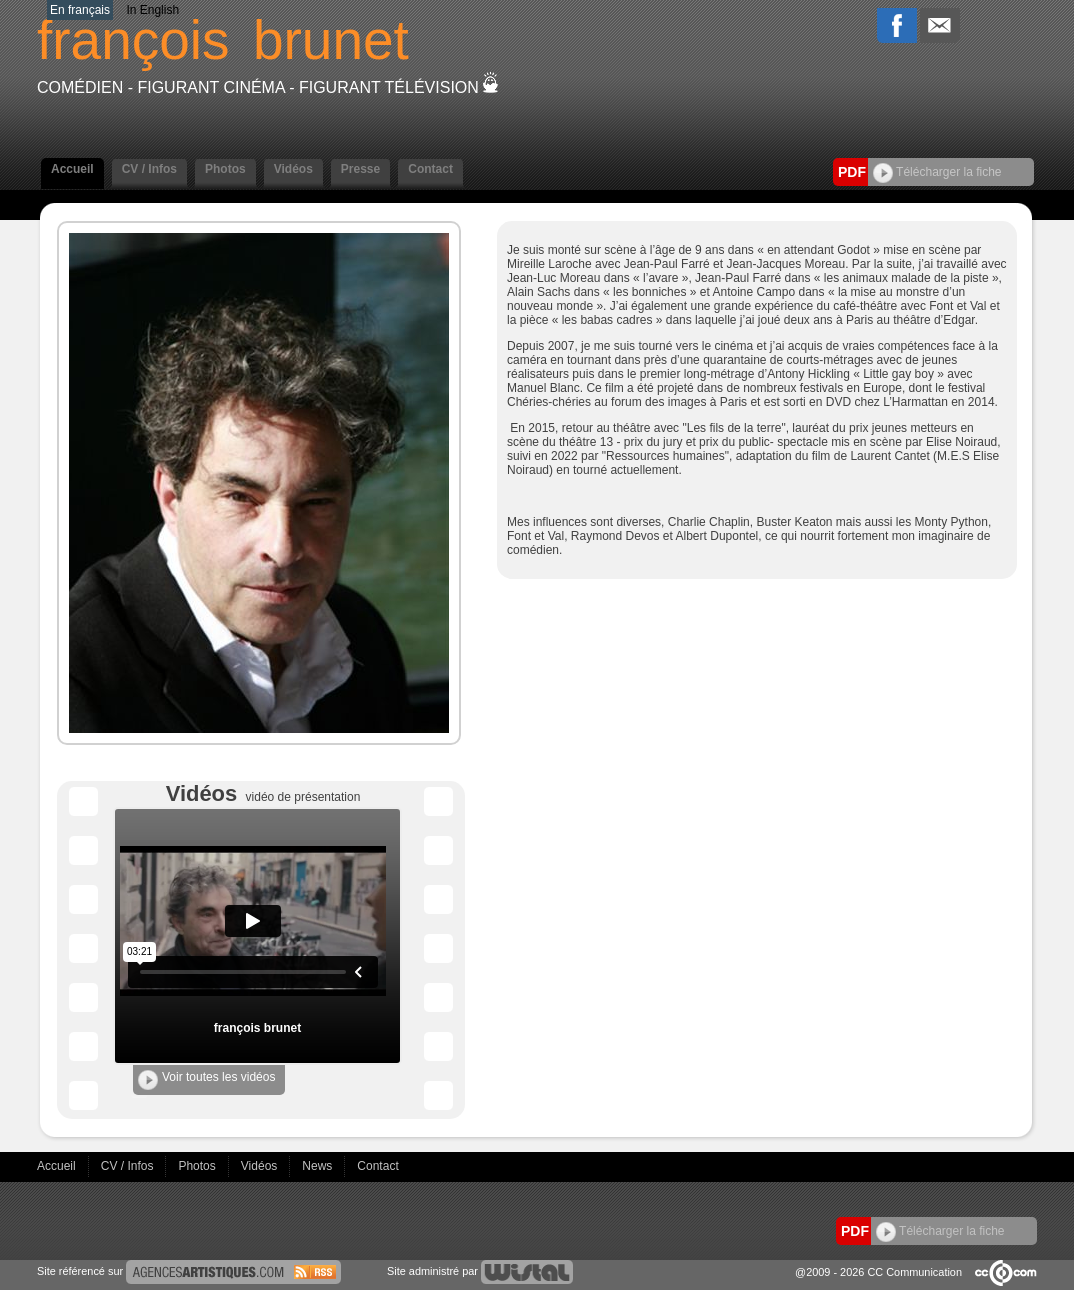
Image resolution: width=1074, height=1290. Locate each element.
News (318, 1166)
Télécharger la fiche (937, 172)
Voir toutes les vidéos (206, 1080)
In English (152, 10)
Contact (430, 169)
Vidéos (293, 169)
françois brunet (257, 1028)
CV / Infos (149, 169)
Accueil (72, 169)
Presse (360, 169)
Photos (225, 169)
